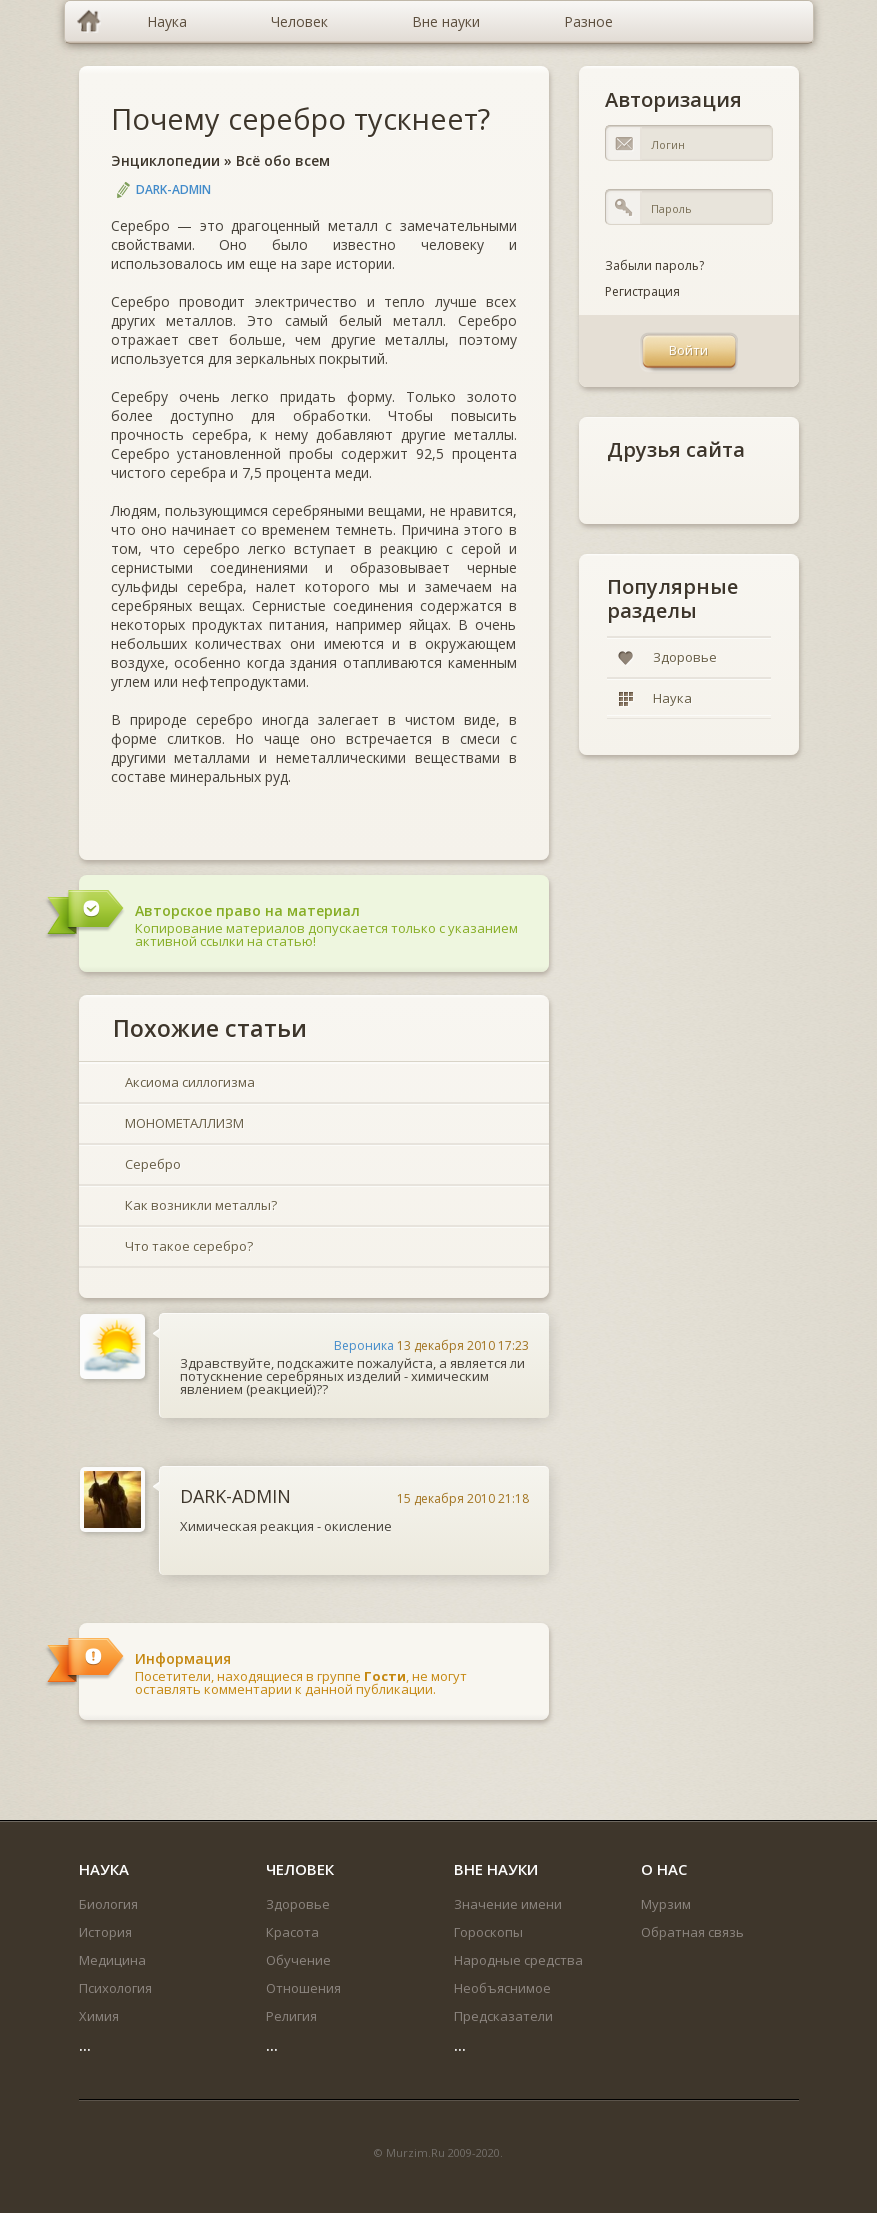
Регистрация (642, 291)
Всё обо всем (283, 160)
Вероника (364, 1345)
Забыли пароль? (654, 265)
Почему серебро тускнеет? (300, 118)
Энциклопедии (165, 160)
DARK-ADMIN (173, 189)
